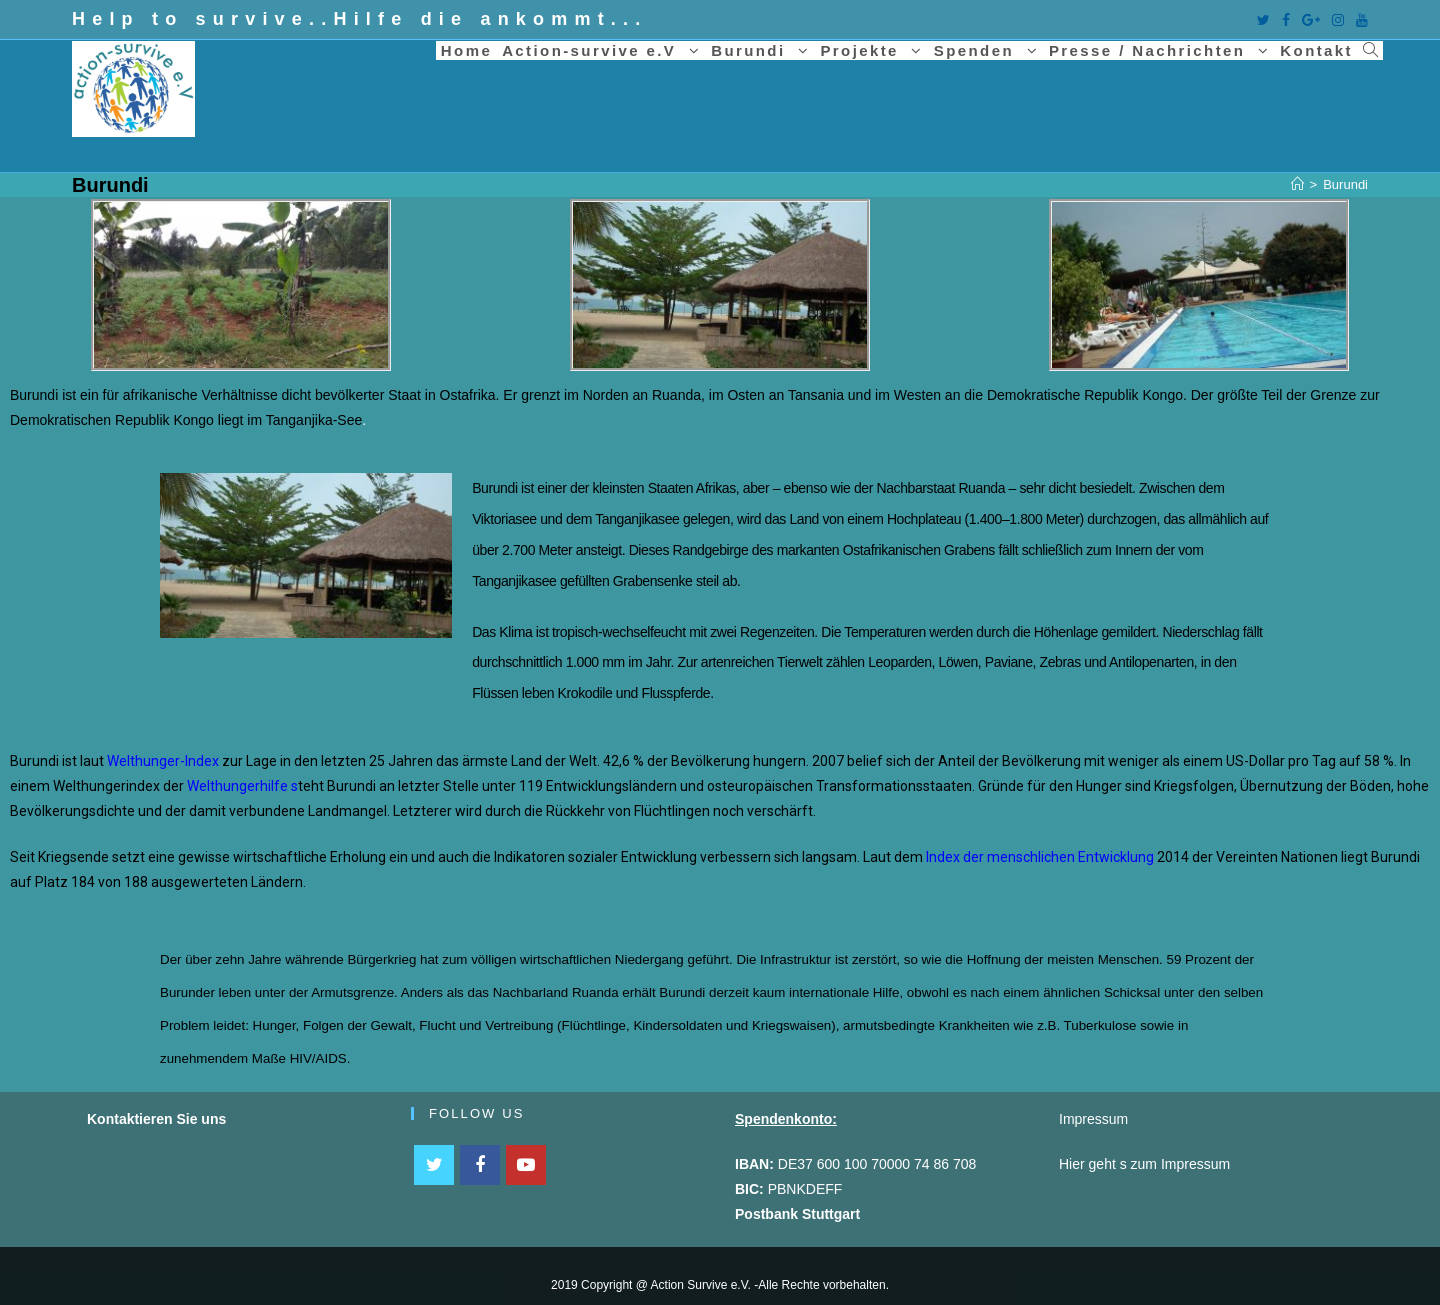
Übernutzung (1281, 786)
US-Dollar (1255, 761)
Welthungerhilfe (237, 786)
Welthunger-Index (163, 761)
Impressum (1195, 1164)
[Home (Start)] (1297, 184)
